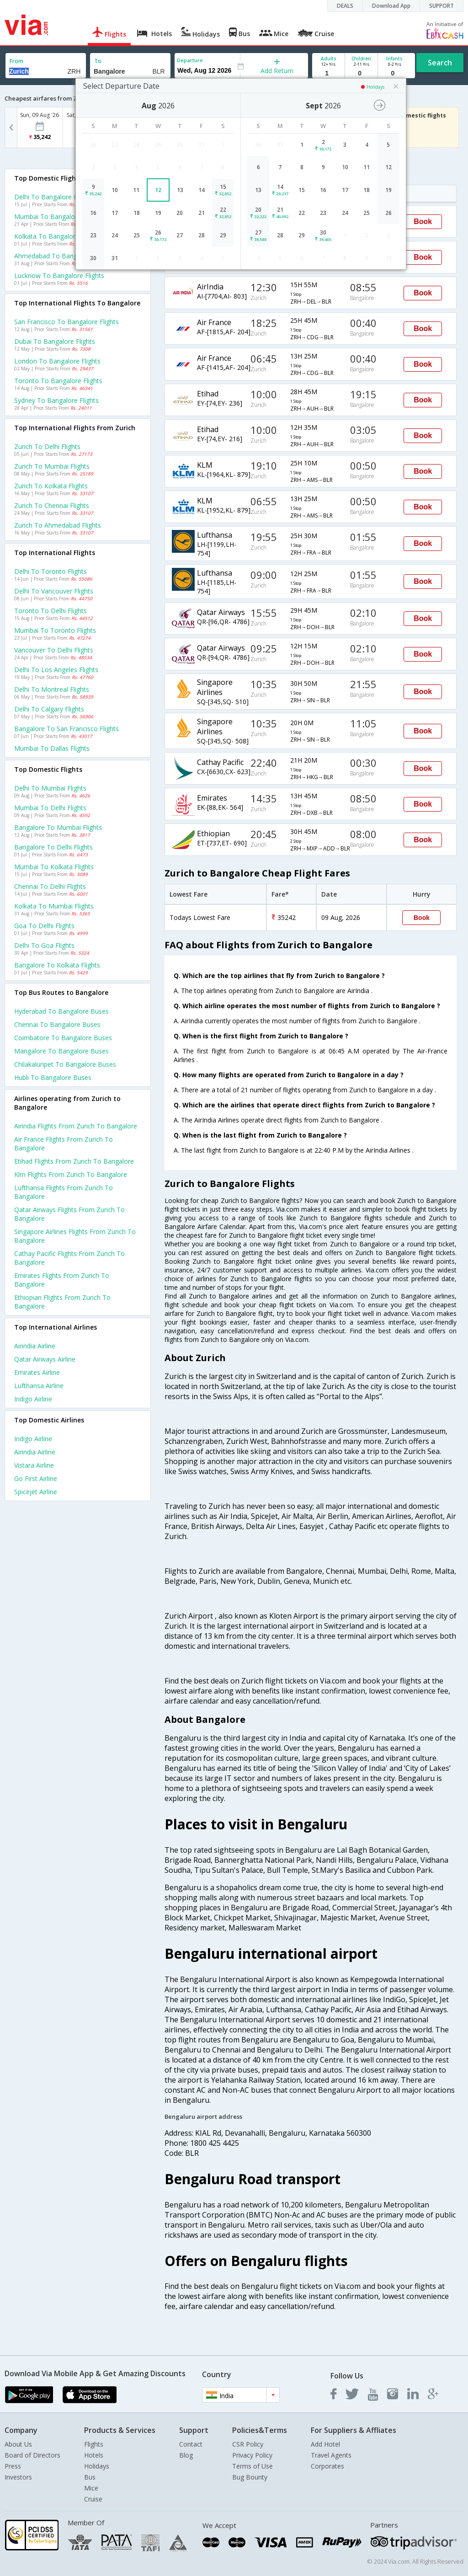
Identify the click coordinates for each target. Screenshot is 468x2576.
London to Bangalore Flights (57, 361)
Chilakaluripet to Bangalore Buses (65, 1064)
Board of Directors (32, 2455)
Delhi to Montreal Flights (51, 689)
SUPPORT (441, 6)
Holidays (96, 2466)
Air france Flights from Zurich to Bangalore (63, 1143)
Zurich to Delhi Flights (47, 446)
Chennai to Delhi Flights (50, 886)
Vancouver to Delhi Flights (53, 650)
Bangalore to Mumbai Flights (58, 827)
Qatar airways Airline (44, 1359)
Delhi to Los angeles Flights (56, 669)
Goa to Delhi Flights (44, 925)
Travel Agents (331, 2455)
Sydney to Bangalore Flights (56, 400)
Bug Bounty (249, 2477)
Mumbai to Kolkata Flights (54, 866)
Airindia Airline (34, 1345)
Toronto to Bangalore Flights (58, 380)
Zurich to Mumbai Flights (52, 466)
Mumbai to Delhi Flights (50, 807)
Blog (186, 2455)
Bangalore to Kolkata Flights (57, 965)
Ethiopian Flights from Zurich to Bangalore (62, 1301)
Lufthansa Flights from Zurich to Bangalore (63, 1192)
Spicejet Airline (35, 1491)
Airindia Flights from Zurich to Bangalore (75, 1126)
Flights (93, 2444)
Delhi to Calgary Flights (49, 709)
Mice (91, 2488)
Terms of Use (252, 2466)
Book (423, 221)
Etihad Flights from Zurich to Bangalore (74, 1161)
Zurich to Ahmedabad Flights (57, 525)
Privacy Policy (252, 2455)
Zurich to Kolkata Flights (51, 485)
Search (440, 63)
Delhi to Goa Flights (44, 945)
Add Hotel (325, 2444)
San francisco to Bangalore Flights (66, 321)
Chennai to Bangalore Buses (57, 1024)
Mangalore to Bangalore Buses (61, 1051)
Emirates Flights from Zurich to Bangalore (61, 1279)
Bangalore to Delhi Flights (53, 847)
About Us (18, 2444)
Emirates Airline (37, 1372)
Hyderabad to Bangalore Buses (61, 1011)
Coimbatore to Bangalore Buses (63, 1037)
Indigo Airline (33, 1399)
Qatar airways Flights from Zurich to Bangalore (69, 1214)
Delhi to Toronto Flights (50, 571)
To (97, 61)
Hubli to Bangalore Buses (52, 1077)
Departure (190, 60)
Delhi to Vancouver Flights (53, 591)
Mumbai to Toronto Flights (55, 630)
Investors (18, 2477)
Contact (190, 2444)
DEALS (345, 6)
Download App (391, 6)
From (16, 61)
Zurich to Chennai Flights (51, 505)
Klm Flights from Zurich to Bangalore (70, 1174)
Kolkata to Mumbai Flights (54, 906)
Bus (90, 2477)
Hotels (93, 2455)
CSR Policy (247, 2444)
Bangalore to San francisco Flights (66, 728)
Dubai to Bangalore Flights (54, 341)
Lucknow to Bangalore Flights (59, 275)
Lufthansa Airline (39, 1385)
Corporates (327, 2466)
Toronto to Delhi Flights (50, 610)
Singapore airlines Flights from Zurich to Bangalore (75, 1236)
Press (13, 2466)
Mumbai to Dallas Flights (52, 748)
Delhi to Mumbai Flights (50, 788)
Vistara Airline (34, 1465)
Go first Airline (35, 1478)
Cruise (93, 2499)
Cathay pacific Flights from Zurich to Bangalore (69, 1258)
